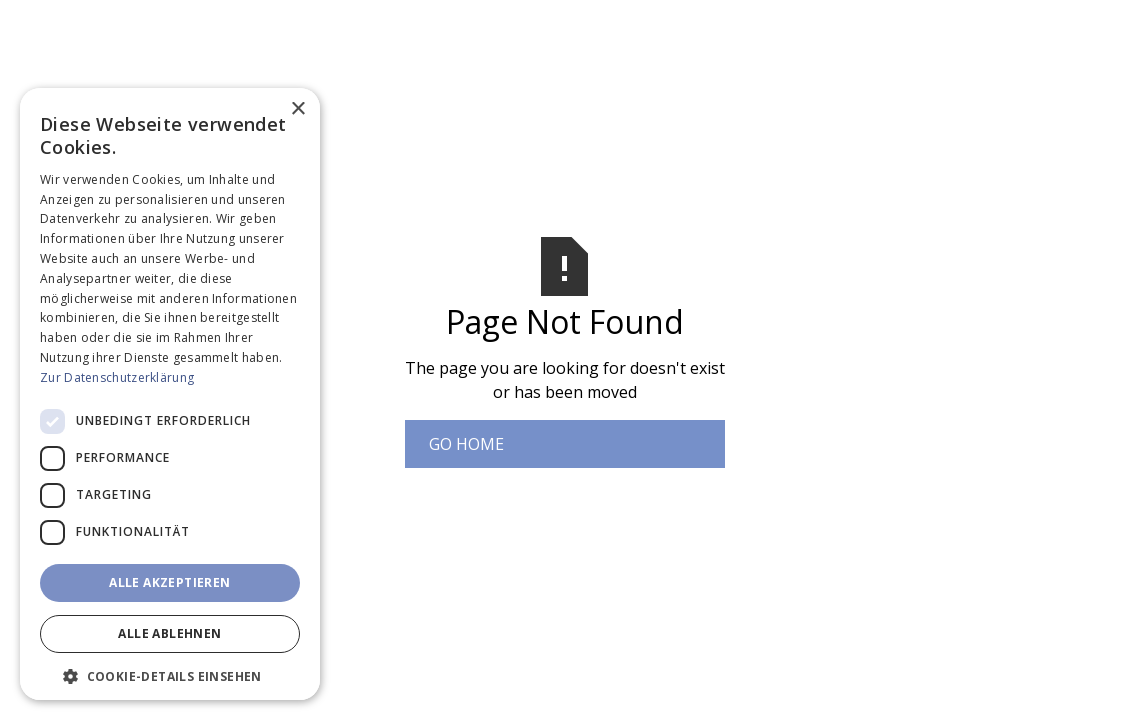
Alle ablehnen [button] (169, 633)
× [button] (297, 109)
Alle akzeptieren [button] (169, 582)
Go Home (466, 444)
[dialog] (170, 394)
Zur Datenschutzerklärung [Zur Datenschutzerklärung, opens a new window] (117, 377)
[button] (170, 676)
